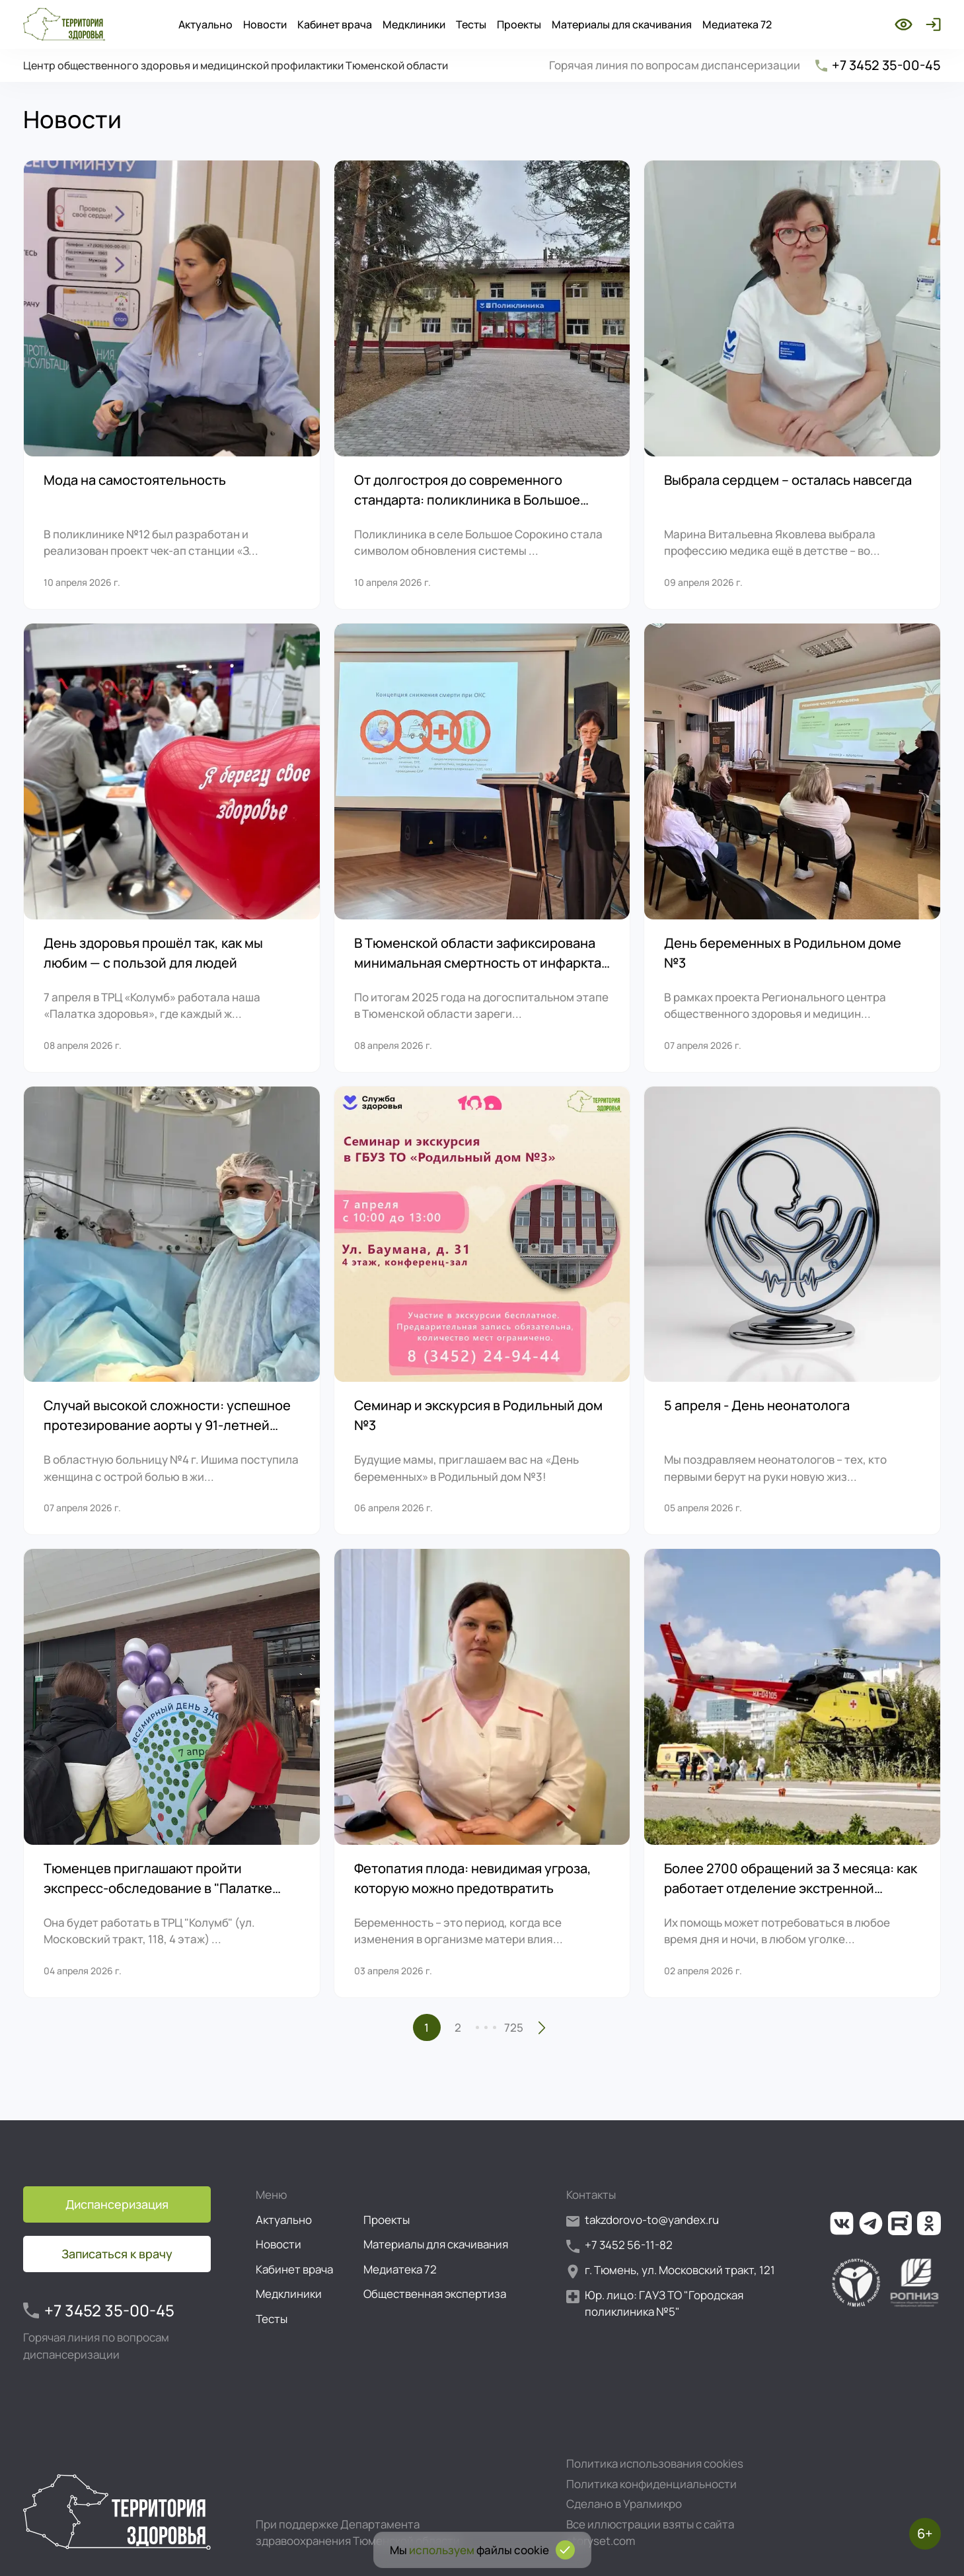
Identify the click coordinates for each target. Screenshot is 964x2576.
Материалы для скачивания (622, 24)
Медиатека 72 (737, 24)
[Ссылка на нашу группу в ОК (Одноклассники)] (929, 2223)
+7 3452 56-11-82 (619, 2245)
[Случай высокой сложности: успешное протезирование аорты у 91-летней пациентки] (171, 1311)
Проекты (519, 24)
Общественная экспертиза (434, 2293)
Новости (265, 24)
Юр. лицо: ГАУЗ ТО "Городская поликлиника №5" (654, 2303)
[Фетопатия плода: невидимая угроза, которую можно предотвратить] (482, 1773)
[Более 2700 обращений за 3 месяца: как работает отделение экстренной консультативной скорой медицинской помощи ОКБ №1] (792, 1773)
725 (513, 2027)
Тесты (471, 24)
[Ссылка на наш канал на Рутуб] (900, 2223)
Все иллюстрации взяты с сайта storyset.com (650, 2533)
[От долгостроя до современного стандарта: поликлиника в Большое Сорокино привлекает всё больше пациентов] (482, 385)
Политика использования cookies (654, 2463)
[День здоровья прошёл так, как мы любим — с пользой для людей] (171, 848)
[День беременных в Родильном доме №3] (792, 848)
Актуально (205, 24)
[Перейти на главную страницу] (64, 24)
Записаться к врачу (116, 2254)
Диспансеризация (116, 2204)
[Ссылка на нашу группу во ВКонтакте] (842, 2223)
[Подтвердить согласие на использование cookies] (565, 2549)
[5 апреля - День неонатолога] (792, 1311)
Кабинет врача (334, 24)
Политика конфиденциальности (651, 2483)
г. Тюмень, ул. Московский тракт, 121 (670, 2270)
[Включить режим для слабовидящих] (903, 24)
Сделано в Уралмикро (624, 2503)
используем (441, 2550)
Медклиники (414, 24)
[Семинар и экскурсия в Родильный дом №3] (482, 1311)
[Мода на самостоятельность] (171, 385)
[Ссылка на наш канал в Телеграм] (871, 2223)
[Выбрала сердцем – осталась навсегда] (792, 385)
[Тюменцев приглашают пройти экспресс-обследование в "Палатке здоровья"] (171, 1773)
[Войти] (930, 24)
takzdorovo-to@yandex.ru (642, 2220)
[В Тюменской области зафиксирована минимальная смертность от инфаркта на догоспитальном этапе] (482, 848)
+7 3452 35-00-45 (877, 65)
